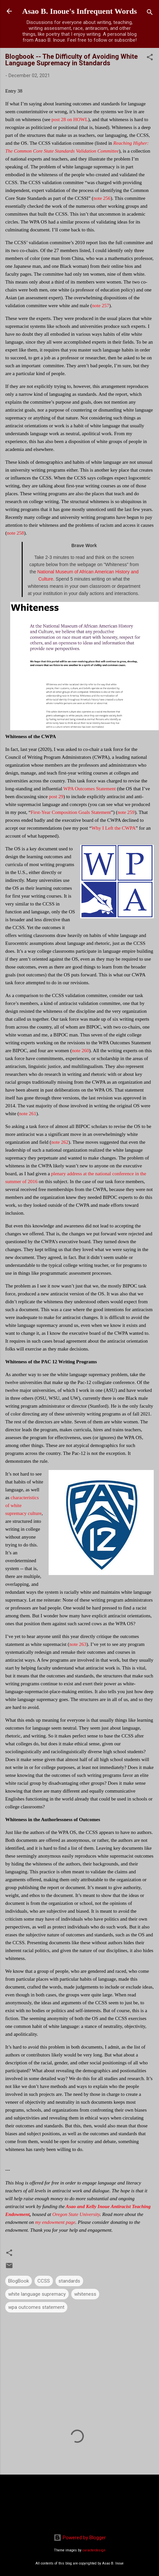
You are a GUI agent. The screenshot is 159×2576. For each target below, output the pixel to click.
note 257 (100, 305)
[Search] (150, 13)
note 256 (101, 198)
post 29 (56, 796)
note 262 (59, 1142)
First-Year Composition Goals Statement (71, 812)
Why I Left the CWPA (113, 828)
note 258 (15, 533)
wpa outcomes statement (36, 2307)
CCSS (43, 2281)
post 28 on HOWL (70, 119)
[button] (150, 58)
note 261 (27, 1113)
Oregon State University (76, 2214)
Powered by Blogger (80, 2538)
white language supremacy (37, 2294)
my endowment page (55, 2222)
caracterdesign (93, 2550)
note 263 (77, 1644)
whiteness (85, 2294)
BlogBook (18, 2281)
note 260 (80, 1050)
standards (69, 2281)
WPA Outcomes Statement (89, 788)
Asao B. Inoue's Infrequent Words (79, 11)
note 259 (126, 812)
